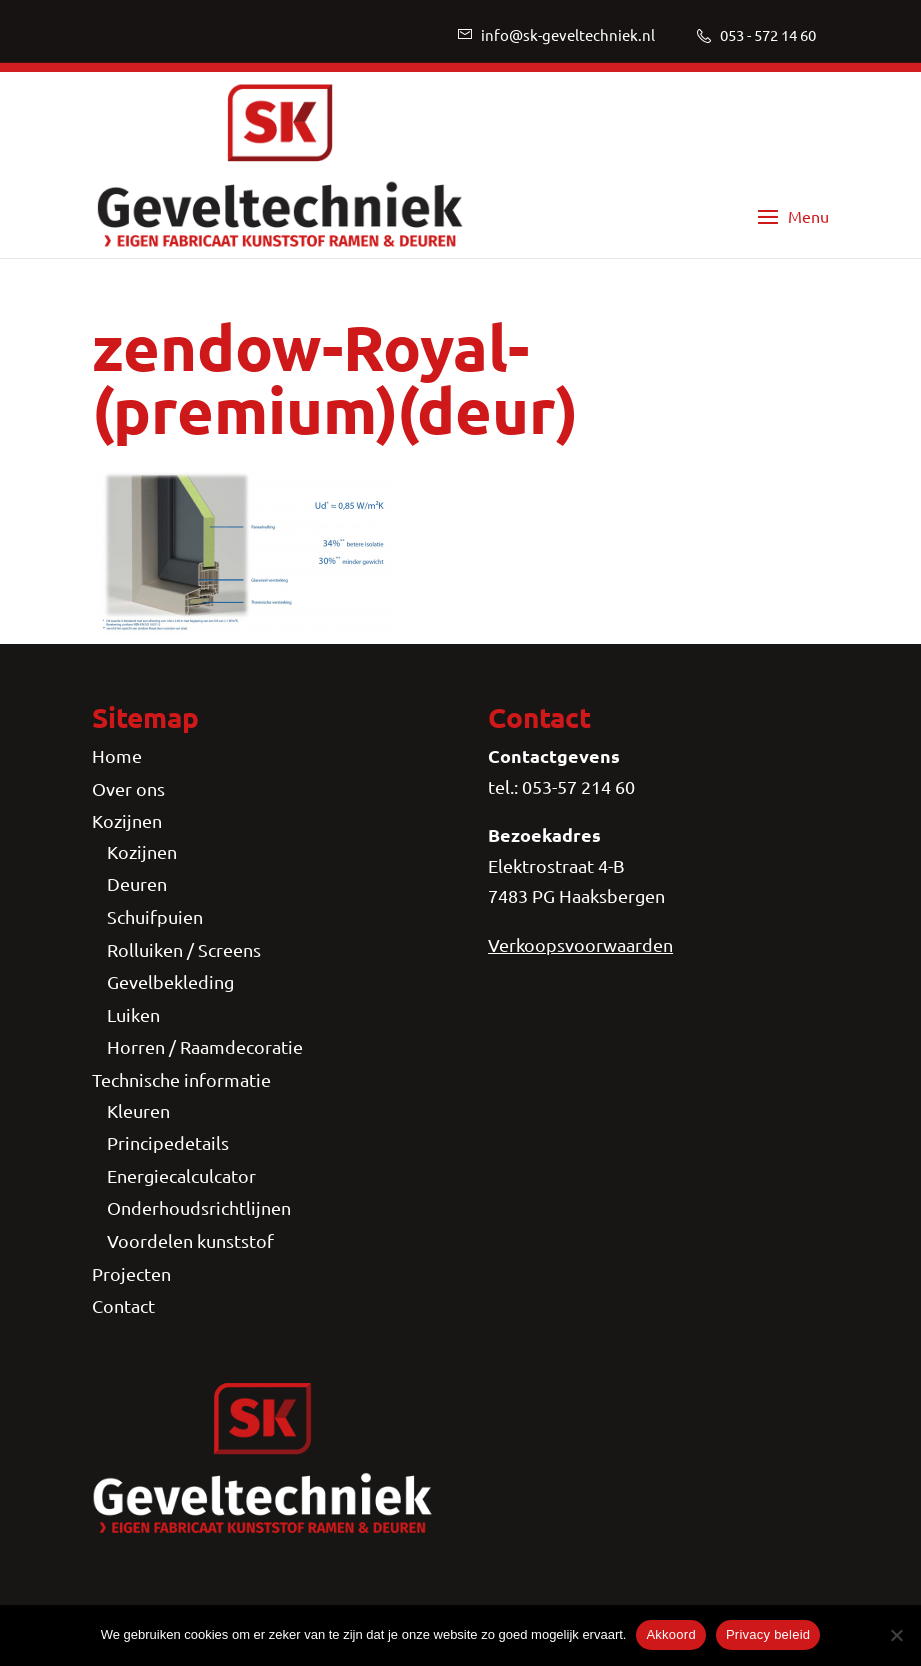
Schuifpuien (155, 916)
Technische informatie (181, 1079)
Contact (123, 1305)
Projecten (131, 1273)
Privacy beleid (768, 1634)
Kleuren (138, 1110)
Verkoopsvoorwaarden (580, 944)
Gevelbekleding (170, 981)
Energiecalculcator (181, 1175)
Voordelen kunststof (190, 1240)
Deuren (137, 883)
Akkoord (670, 1634)
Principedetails (168, 1142)
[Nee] (896, 1635)
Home (117, 755)
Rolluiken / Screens (184, 949)
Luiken (133, 1014)
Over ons (128, 788)
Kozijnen (127, 820)
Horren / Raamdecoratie (205, 1046)
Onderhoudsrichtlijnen (199, 1207)
